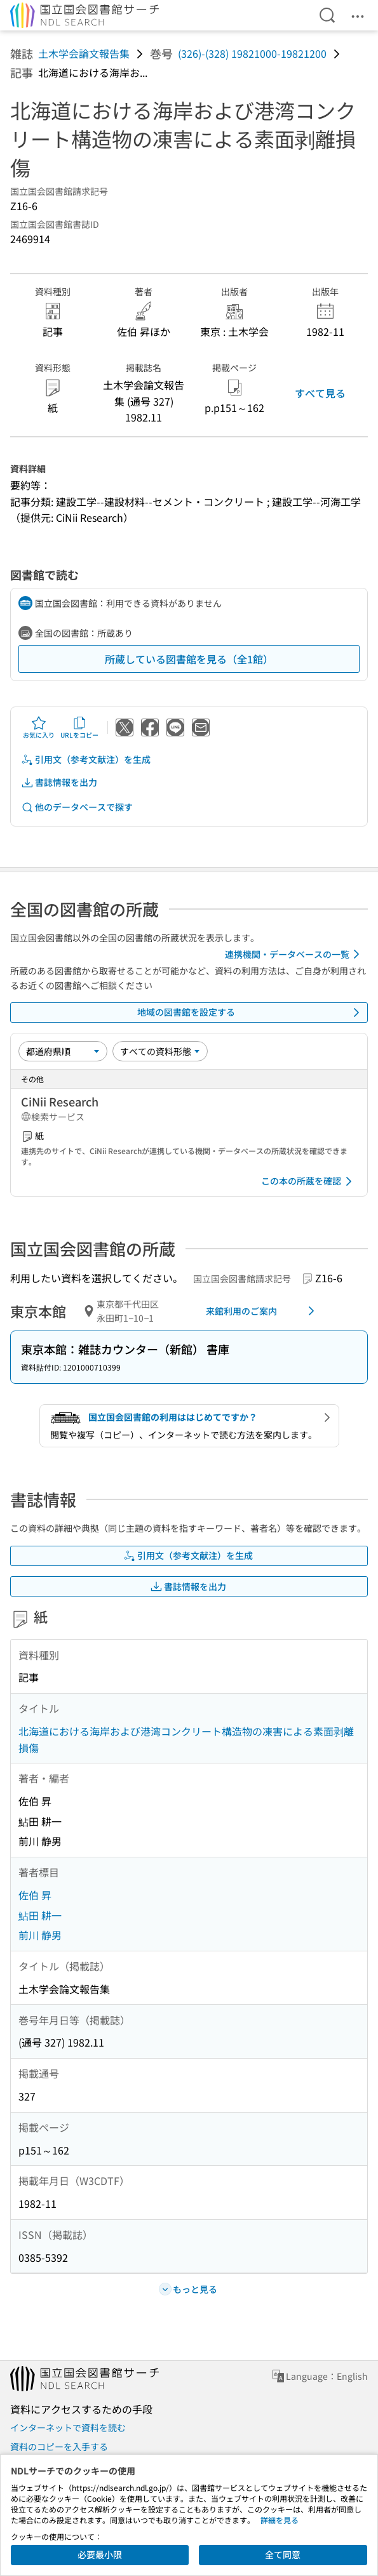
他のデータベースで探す (77, 807)
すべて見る (320, 393)
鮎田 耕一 (40, 1915)
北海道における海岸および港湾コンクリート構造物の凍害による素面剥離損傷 (186, 1739)
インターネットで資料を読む (68, 2427)
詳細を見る (279, 2519)
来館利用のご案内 (262, 1310)
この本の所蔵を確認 (308, 1181)
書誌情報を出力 (59, 782)
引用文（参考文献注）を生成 (86, 759)
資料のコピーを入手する (59, 2446)
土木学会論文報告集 (84, 53)
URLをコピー (79, 727)
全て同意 (282, 2554)
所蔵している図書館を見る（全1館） (189, 659)
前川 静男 (40, 1934)
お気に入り (39, 727)
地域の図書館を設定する (251, 1012)
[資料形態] (160, 1051)
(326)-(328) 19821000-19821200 (252, 53)
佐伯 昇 (34, 1894)
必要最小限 (100, 2554)
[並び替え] (62, 1051)
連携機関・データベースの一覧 (294, 954)
